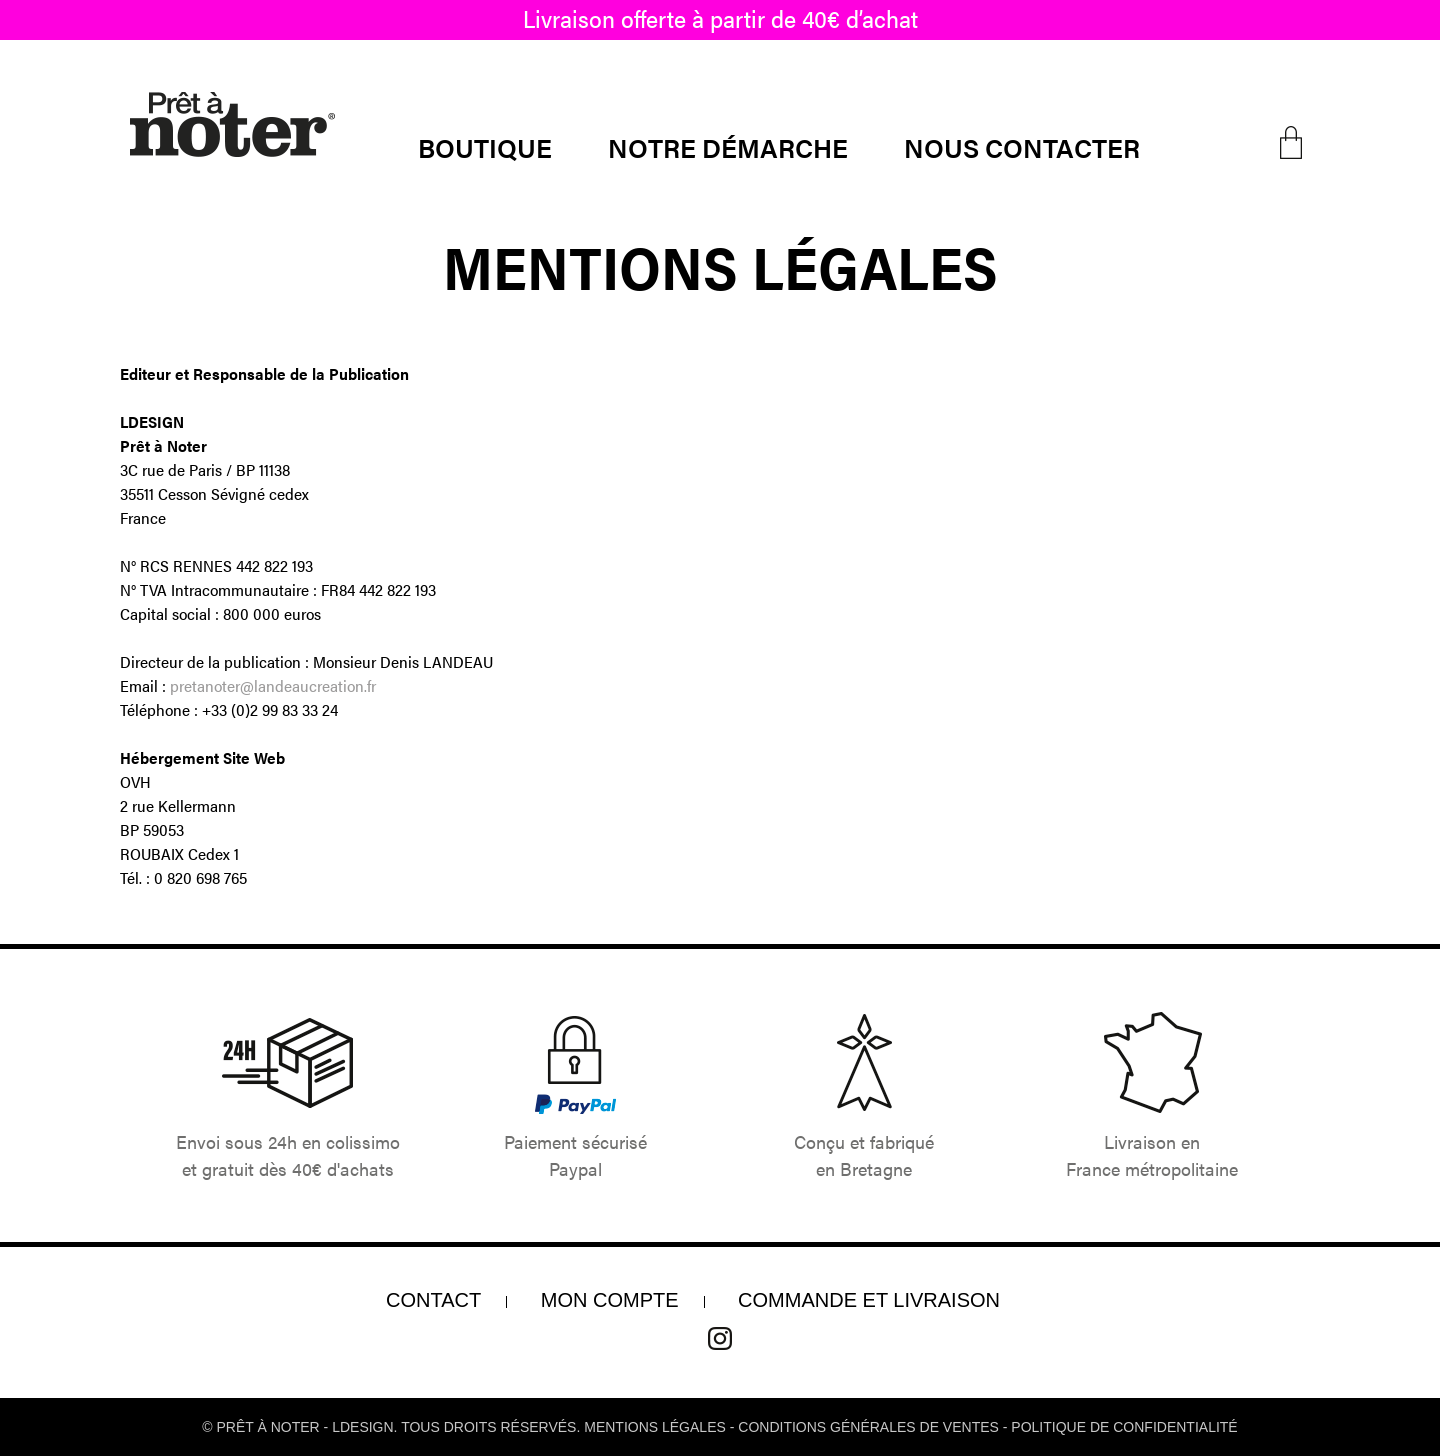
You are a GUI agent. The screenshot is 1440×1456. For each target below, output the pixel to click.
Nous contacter (1022, 147)
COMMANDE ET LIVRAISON (869, 1300)
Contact (433, 1300)
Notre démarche (728, 147)
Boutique (485, 147)
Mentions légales (655, 1427)
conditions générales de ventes (868, 1427)
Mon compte (610, 1300)
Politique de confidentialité (1124, 1427)
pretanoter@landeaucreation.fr (273, 685)
